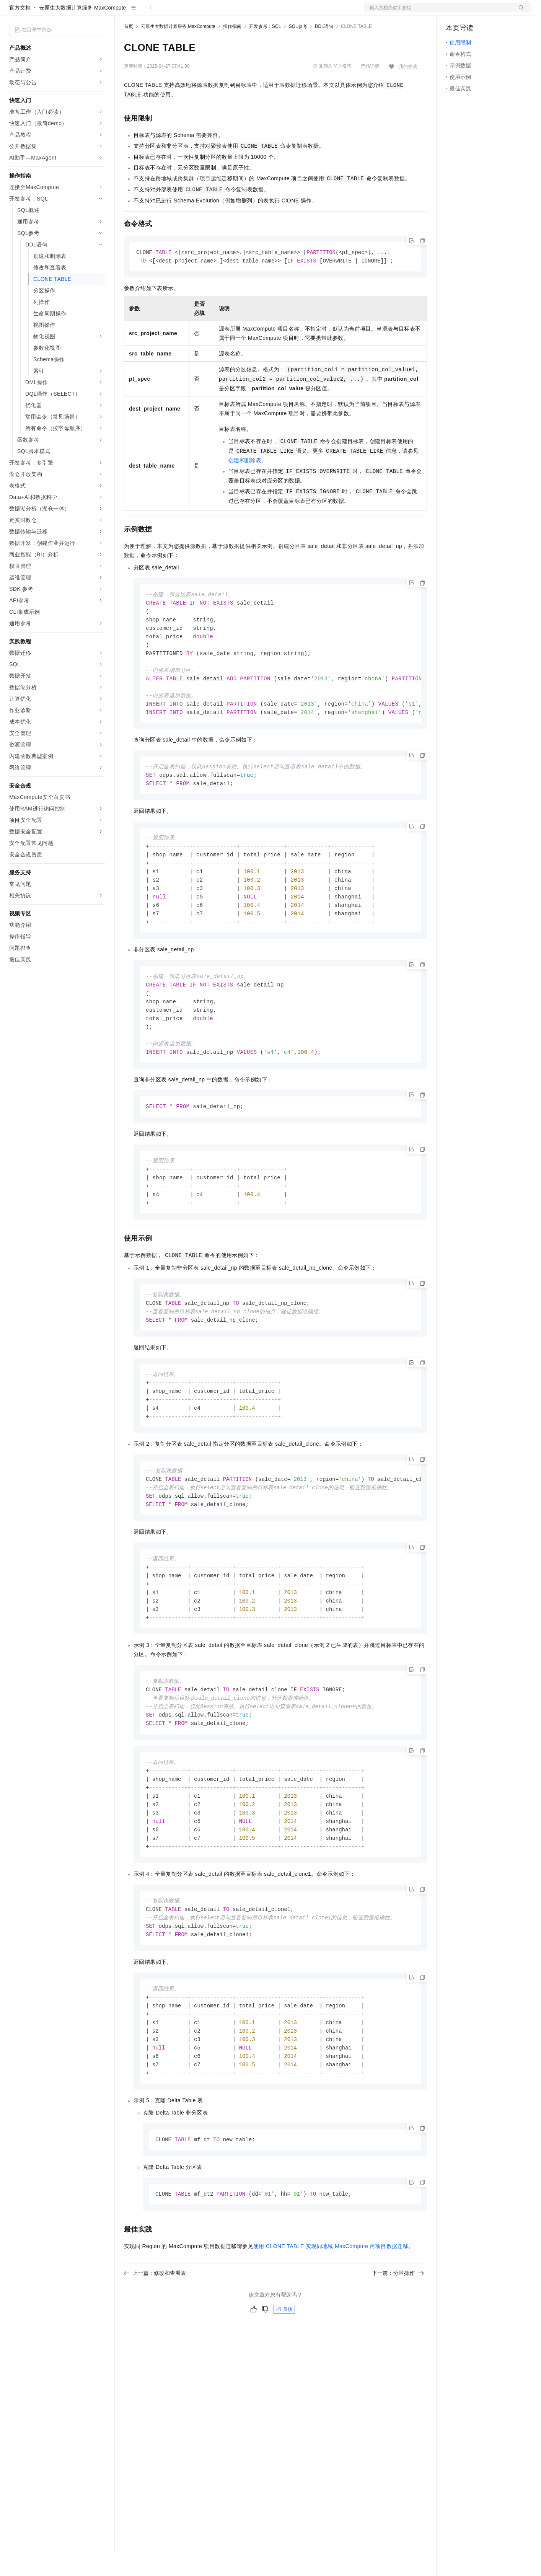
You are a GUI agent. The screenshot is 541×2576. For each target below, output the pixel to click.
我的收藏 (408, 91)
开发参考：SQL (265, 51)
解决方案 (123, 12)
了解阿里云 (252, 12)
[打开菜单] (12, 12)
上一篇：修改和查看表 (155, 2338)
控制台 (472, 12)
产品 (99, 12)
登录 (518, 12)
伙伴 (207, 12)
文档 (438, 12)
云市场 (186, 12)
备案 (454, 12)
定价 (165, 12)
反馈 (284, 2374)
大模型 (78, 12)
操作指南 (232, 51)
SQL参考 (298, 51)
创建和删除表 (244, 486)
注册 (490, 12)
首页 (128, 51)
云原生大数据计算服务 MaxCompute (82, 32)
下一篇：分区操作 (398, 2338)
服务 (225, 12)
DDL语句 (324, 51)
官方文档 (20, 32)
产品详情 (370, 90)
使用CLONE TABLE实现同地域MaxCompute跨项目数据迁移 (330, 2311)
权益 (147, 12)
